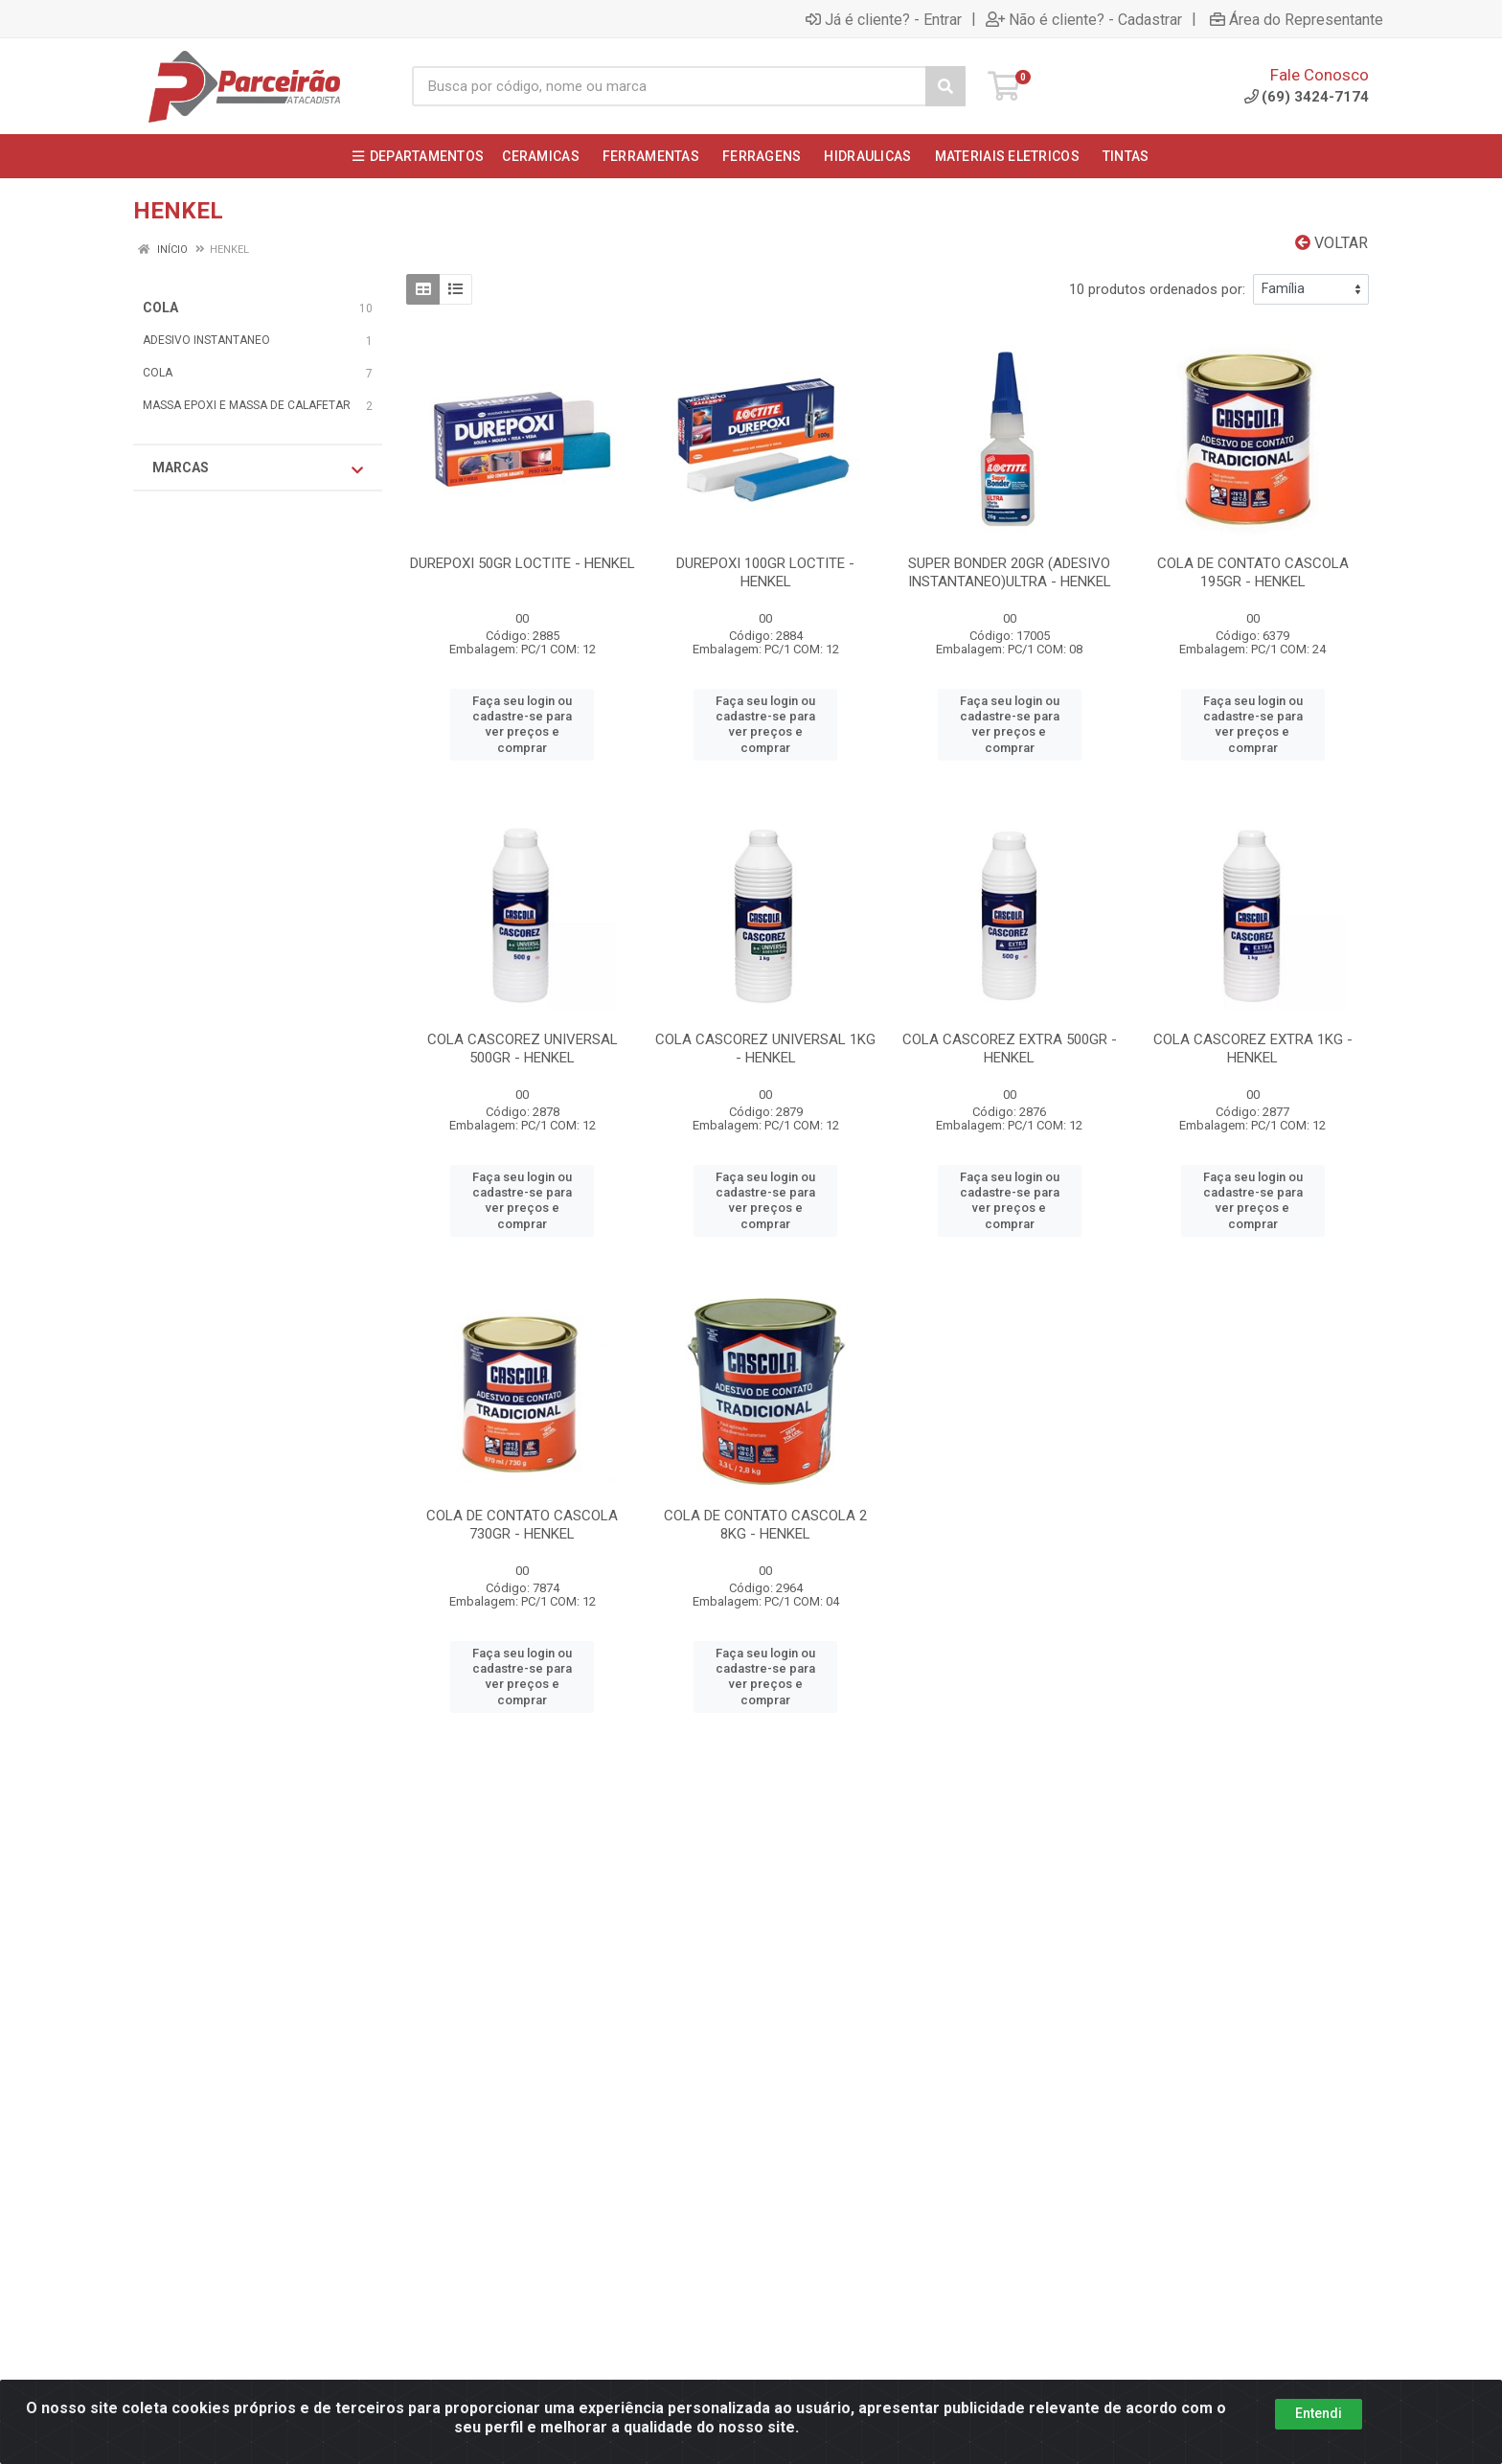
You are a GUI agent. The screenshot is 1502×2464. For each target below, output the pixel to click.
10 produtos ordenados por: (1157, 289)
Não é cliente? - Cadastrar (1084, 19)
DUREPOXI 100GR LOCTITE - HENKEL (765, 572)
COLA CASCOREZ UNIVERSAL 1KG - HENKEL (765, 1048)
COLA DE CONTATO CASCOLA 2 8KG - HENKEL (765, 1524)
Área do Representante (1296, 19)
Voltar (1331, 243)
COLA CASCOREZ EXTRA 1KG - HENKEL (1253, 1048)
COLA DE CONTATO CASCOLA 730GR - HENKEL (522, 1524)
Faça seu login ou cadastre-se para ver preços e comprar (522, 724)
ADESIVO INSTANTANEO (206, 340)
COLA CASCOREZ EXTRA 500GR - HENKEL (1009, 1048)
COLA (160, 307)
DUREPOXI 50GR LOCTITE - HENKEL (522, 563)
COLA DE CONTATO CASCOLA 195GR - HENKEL (1253, 572)
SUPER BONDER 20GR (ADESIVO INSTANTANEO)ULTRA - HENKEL (1009, 572)
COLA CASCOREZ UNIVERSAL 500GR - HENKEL (522, 1048)
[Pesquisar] (945, 86)
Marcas (257, 468)
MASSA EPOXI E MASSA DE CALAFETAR (247, 405)
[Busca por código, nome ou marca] (669, 86)
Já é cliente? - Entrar (884, 19)
